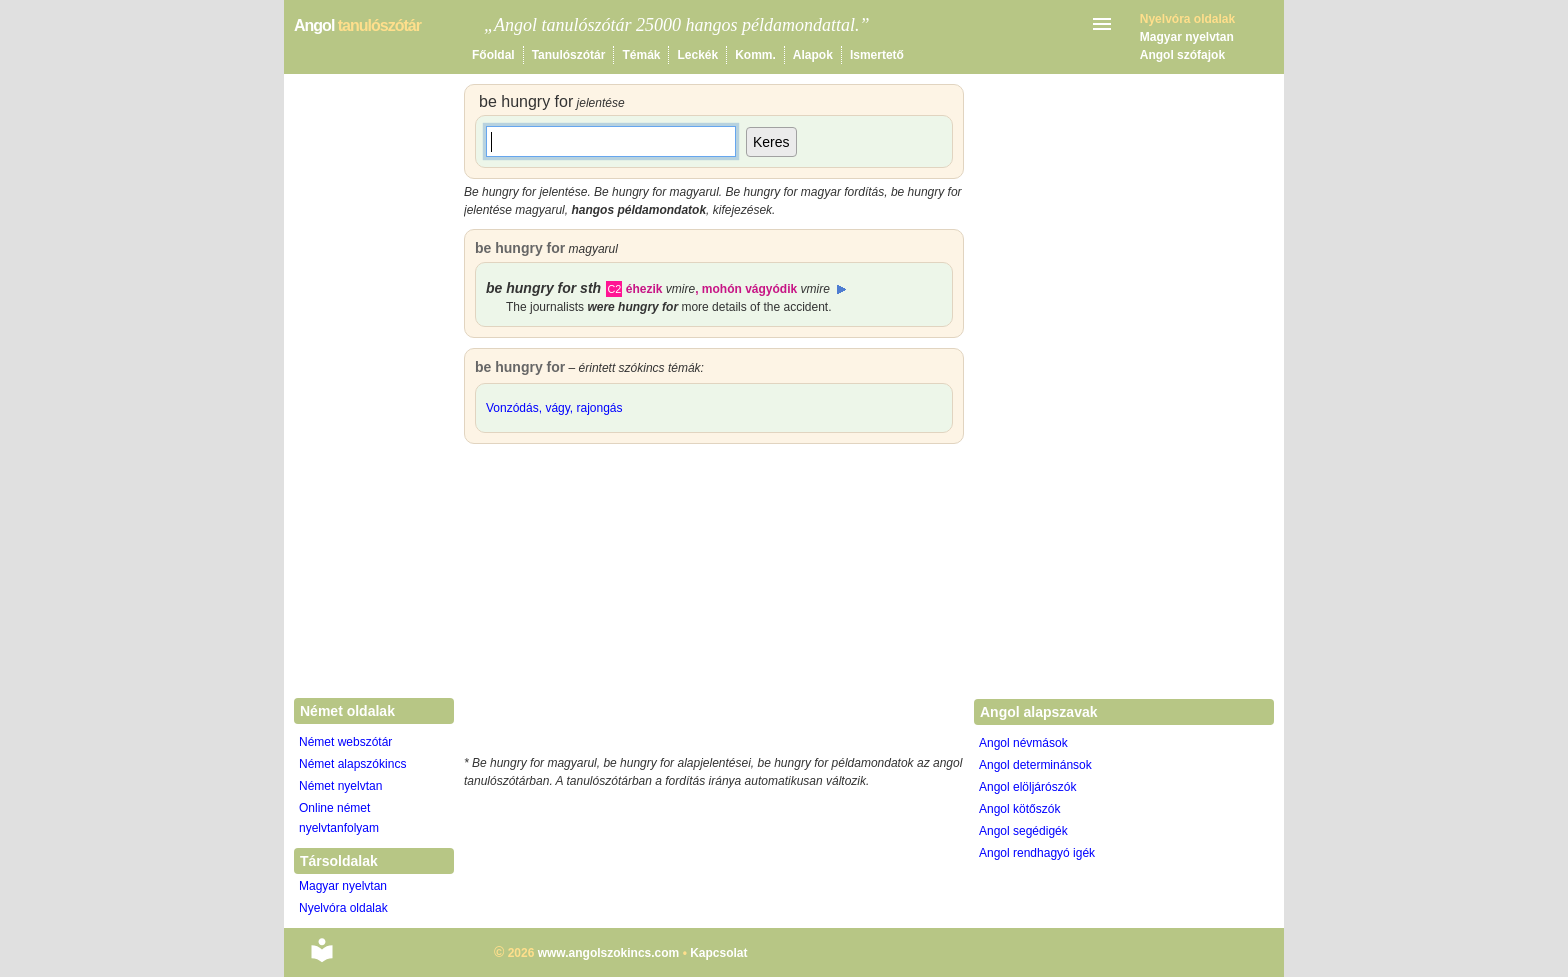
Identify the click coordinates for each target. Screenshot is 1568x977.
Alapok (813, 55)
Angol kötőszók (1019, 809)
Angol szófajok (1182, 55)
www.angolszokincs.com (609, 953)
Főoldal (493, 55)
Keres (771, 142)
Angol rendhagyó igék (1037, 853)
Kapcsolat (718, 953)
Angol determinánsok (1035, 765)
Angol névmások (1023, 743)
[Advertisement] (714, 604)
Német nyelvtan (340, 786)
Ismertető (877, 55)
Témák (641, 55)
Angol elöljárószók (1027, 787)
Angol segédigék (1023, 831)
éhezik (660, 289)
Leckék (697, 55)
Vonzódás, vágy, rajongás (554, 408)
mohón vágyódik (766, 289)
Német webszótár (345, 742)
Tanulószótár (569, 55)
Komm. (755, 55)
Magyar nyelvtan (1187, 37)
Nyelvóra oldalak (343, 908)
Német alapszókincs (352, 764)
